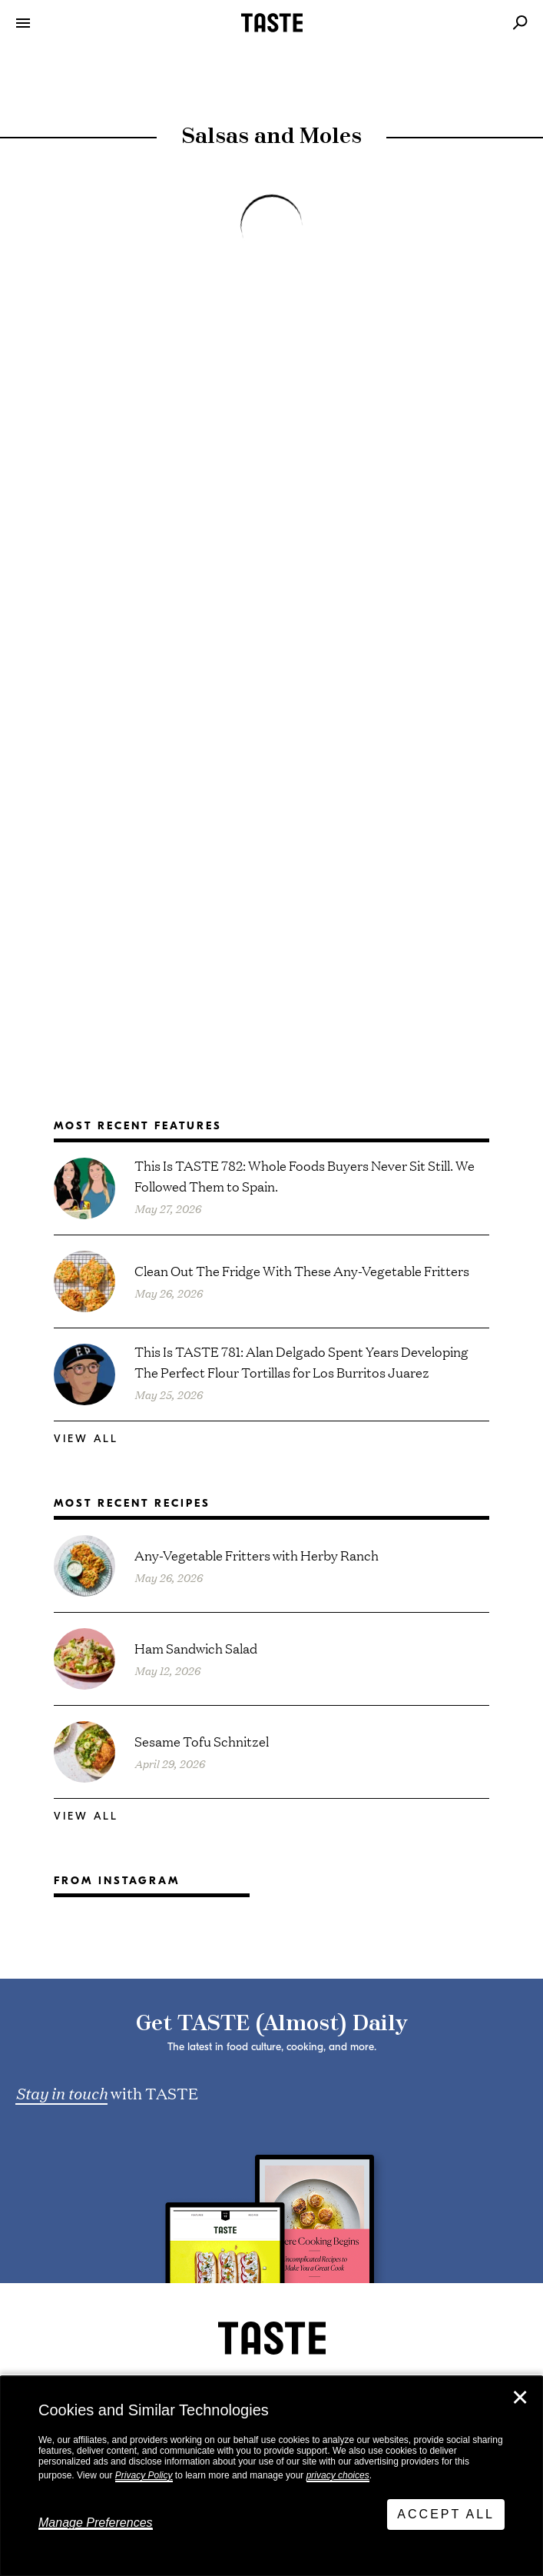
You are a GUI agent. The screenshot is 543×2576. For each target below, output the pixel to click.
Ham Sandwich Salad (195, 1647)
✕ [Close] (520, 2397)
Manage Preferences (95, 2522)
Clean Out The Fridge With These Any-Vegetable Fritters (301, 1270)
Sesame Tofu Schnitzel (201, 1740)
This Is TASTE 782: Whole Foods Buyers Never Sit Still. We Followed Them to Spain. (304, 1175)
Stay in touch (61, 2092)
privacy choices (337, 2475)
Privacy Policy (144, 2475)
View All (86, 1438)
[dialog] (271, 2476)
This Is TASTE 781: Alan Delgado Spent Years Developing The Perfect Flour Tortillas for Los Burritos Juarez (301, 1361)
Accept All (446, 2514)
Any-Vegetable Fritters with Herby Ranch (256, 1554)
